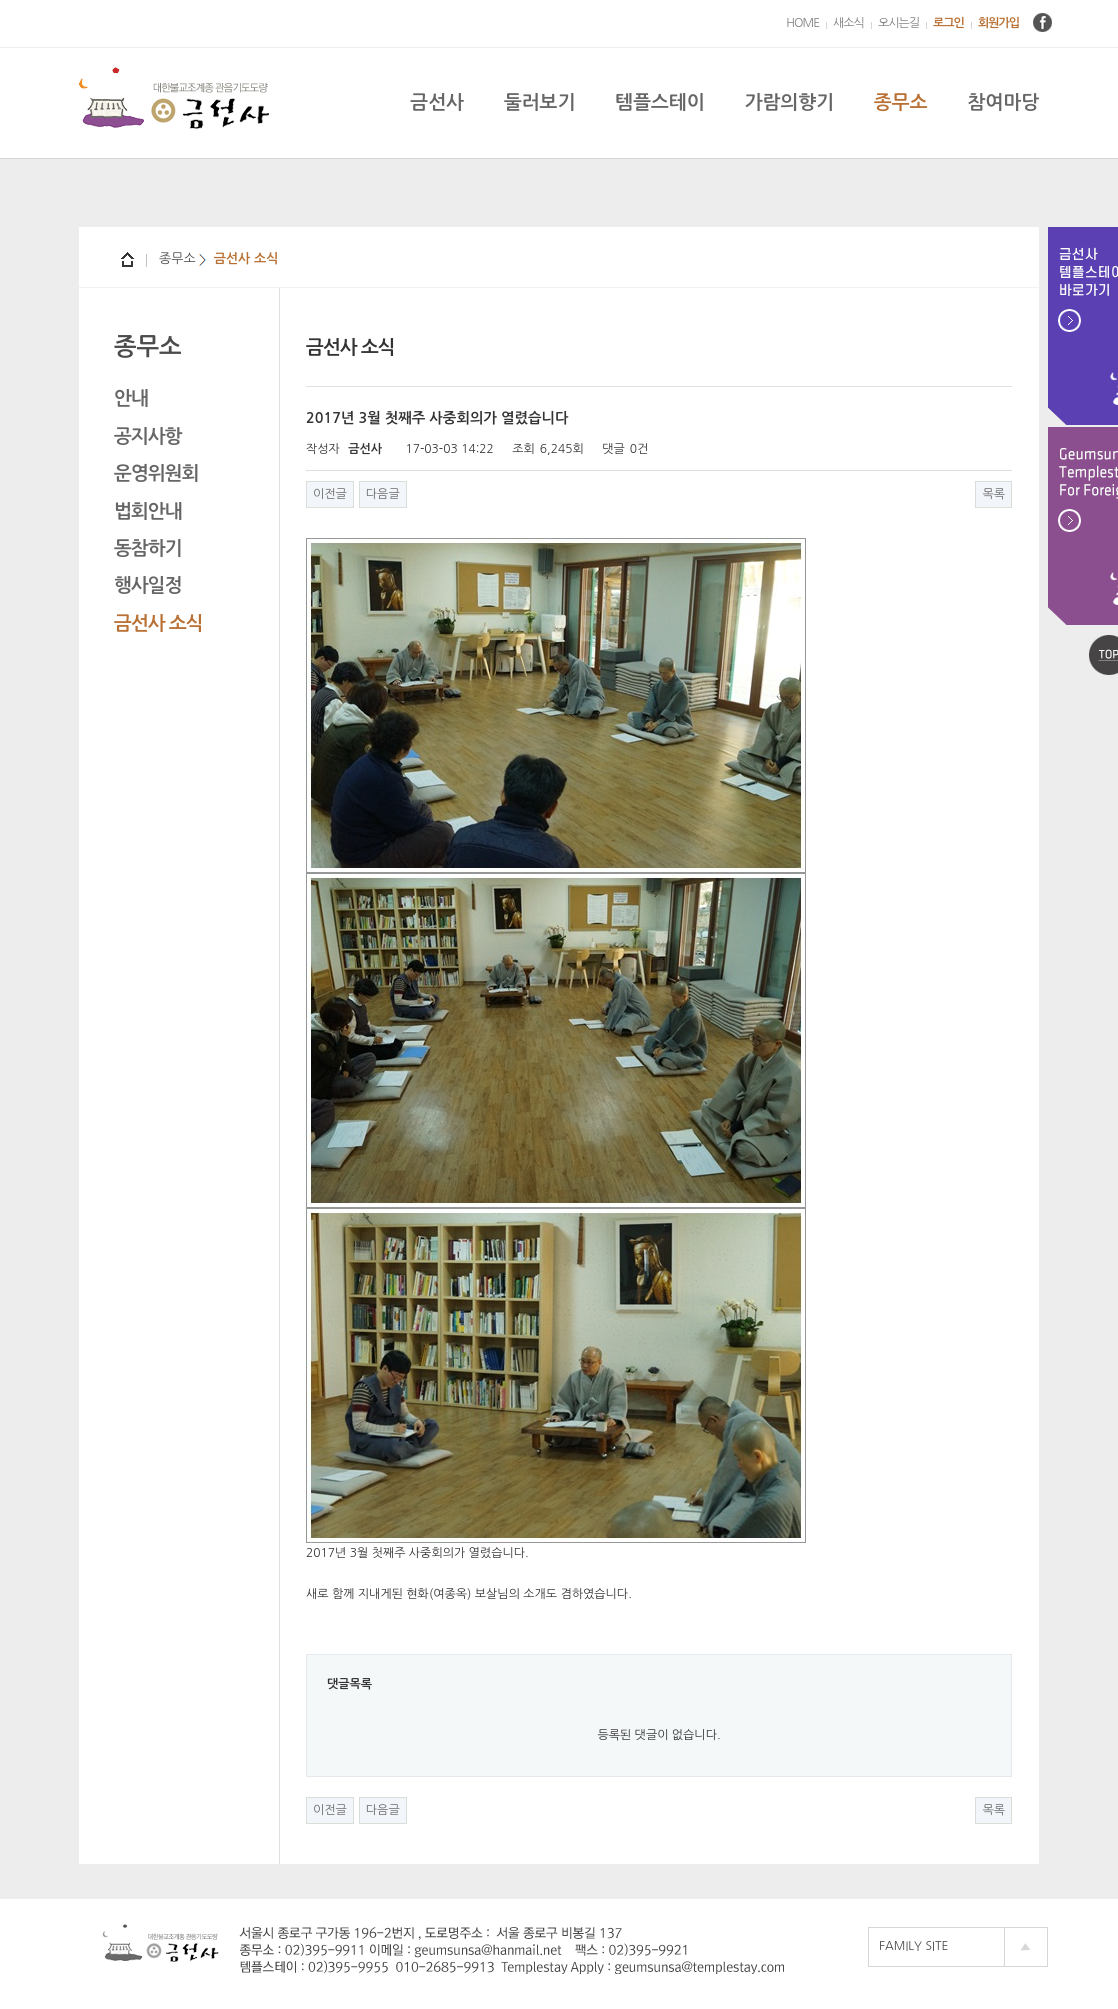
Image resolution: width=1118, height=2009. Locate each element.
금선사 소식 (158, 623)
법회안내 (147, 511)
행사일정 (147, 585)
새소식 (848, 23)
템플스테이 (659, 102)
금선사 (437, 102)
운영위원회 (156, 473)
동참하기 (147, 548)
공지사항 (147, 436)
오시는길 (898, 23)
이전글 (330, 494)
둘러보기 (539, 102)
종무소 (901, 102)
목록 (993, 494)
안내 (131, 398)
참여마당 (1003, 102)
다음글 (383, 494)
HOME (802, 23)
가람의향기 (789, 102)
